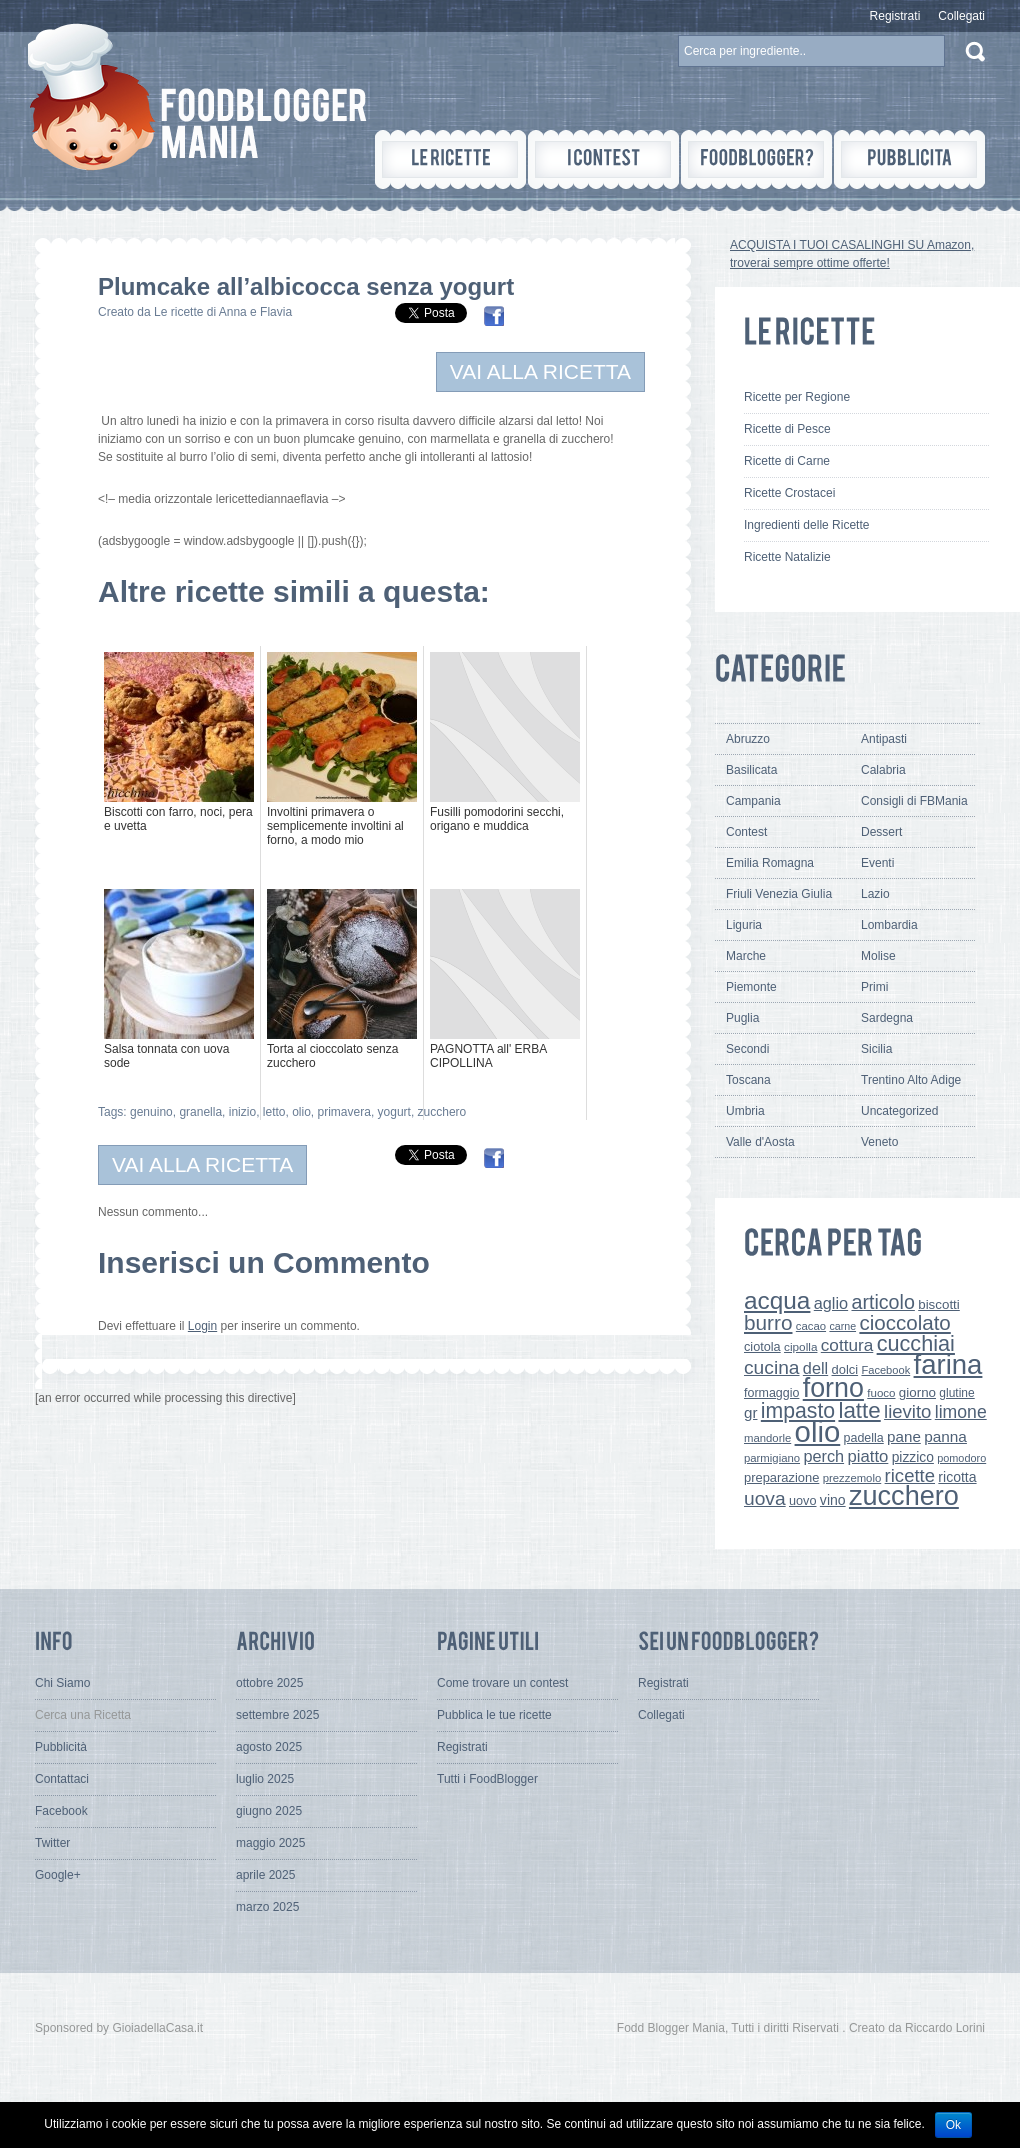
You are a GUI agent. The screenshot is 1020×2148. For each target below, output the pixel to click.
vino (833, 1500)
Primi (874, 987)
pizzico (913, 1457)
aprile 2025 (265, 1875)
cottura (847, 1345)
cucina (772, 1367)
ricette (910, 1475)
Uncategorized (899, 1111)
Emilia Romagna (770, 863)
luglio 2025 (265, 1779)
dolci (845, 1369)
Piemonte (751, 987)
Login (202, 1326)
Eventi (877, 863)
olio (301, 1112)
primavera (344, 1112)
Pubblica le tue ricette (494, 1715)
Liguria (744, 925)
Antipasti (884, 739)
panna (945, 1436)
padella (864, 1438)
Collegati (961, 16)
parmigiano (772, 1458)
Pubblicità (61, 1747)
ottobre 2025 (269, 1683)
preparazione (781, 1477)
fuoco (881, 1393)
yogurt (394, 1112)
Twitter (52, 1843)
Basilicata (751, 770)
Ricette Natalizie (787, 557)
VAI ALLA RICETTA (540, 371)
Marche (746, 956)
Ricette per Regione (797, 397)
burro (768, 1322)
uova (765, 1498)
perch (823, 1456)
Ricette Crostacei (789, 493)
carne (842, 1326)
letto (274, 1112)
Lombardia (889, 925)
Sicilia (876, 1049)
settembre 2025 (277, 1715)
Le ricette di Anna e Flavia (223, 312)
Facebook (885, 1370)
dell (815, 1368)
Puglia (742, 1018)
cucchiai (916, 1343)
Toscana (748, 1080)
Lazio (875, 894)
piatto (867, 1456)
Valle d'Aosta (760, 1142)
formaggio (771, 1393)
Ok (953, 2125)
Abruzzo (748, 739)
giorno (917, 1392)
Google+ (58, 1875)
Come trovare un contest (502, 1683)
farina (948, 1364)
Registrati (895, 16)
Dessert (881, 832)
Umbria (745, 1111)
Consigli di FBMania (914, 801)
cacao (811, 1326)
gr (750, 1412)
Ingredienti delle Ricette (806, 525)
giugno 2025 (269, 1811)
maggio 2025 (270, 1843)
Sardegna (887, 1018)
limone (961, 1412)
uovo (803, 1501)
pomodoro (961, 1458)
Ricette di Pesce (787, 429)
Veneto (879, 1142)
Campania (753, 801)
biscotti (939, 1304)
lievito (907, 1411)
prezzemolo (852, 1478)
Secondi (747, 1049)
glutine (956, 1393)
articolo (882, 1302)
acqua (777, 1300)
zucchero (442, 1112)
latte (859, 1410)
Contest (746, 832)
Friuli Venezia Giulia (779, 894)
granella (200, 1112)
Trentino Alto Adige (911, 1080)
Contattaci (62, 1779)
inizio (242, 1112)
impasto (798, 1410)
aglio (831, 1303)
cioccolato (904, 1322)
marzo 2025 (267, 1907)
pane (904, 1436)
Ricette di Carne (787, 461)
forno (833, 1388)
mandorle (767, 1438)
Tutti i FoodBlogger (487, 1779)
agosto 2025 (269, 1747)
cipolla (800, 1346)
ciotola (762, 1347)
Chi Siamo (62, 1683)
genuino (151, 1112)
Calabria (883, 770)
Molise (878, 956)
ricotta (957, 1477)
